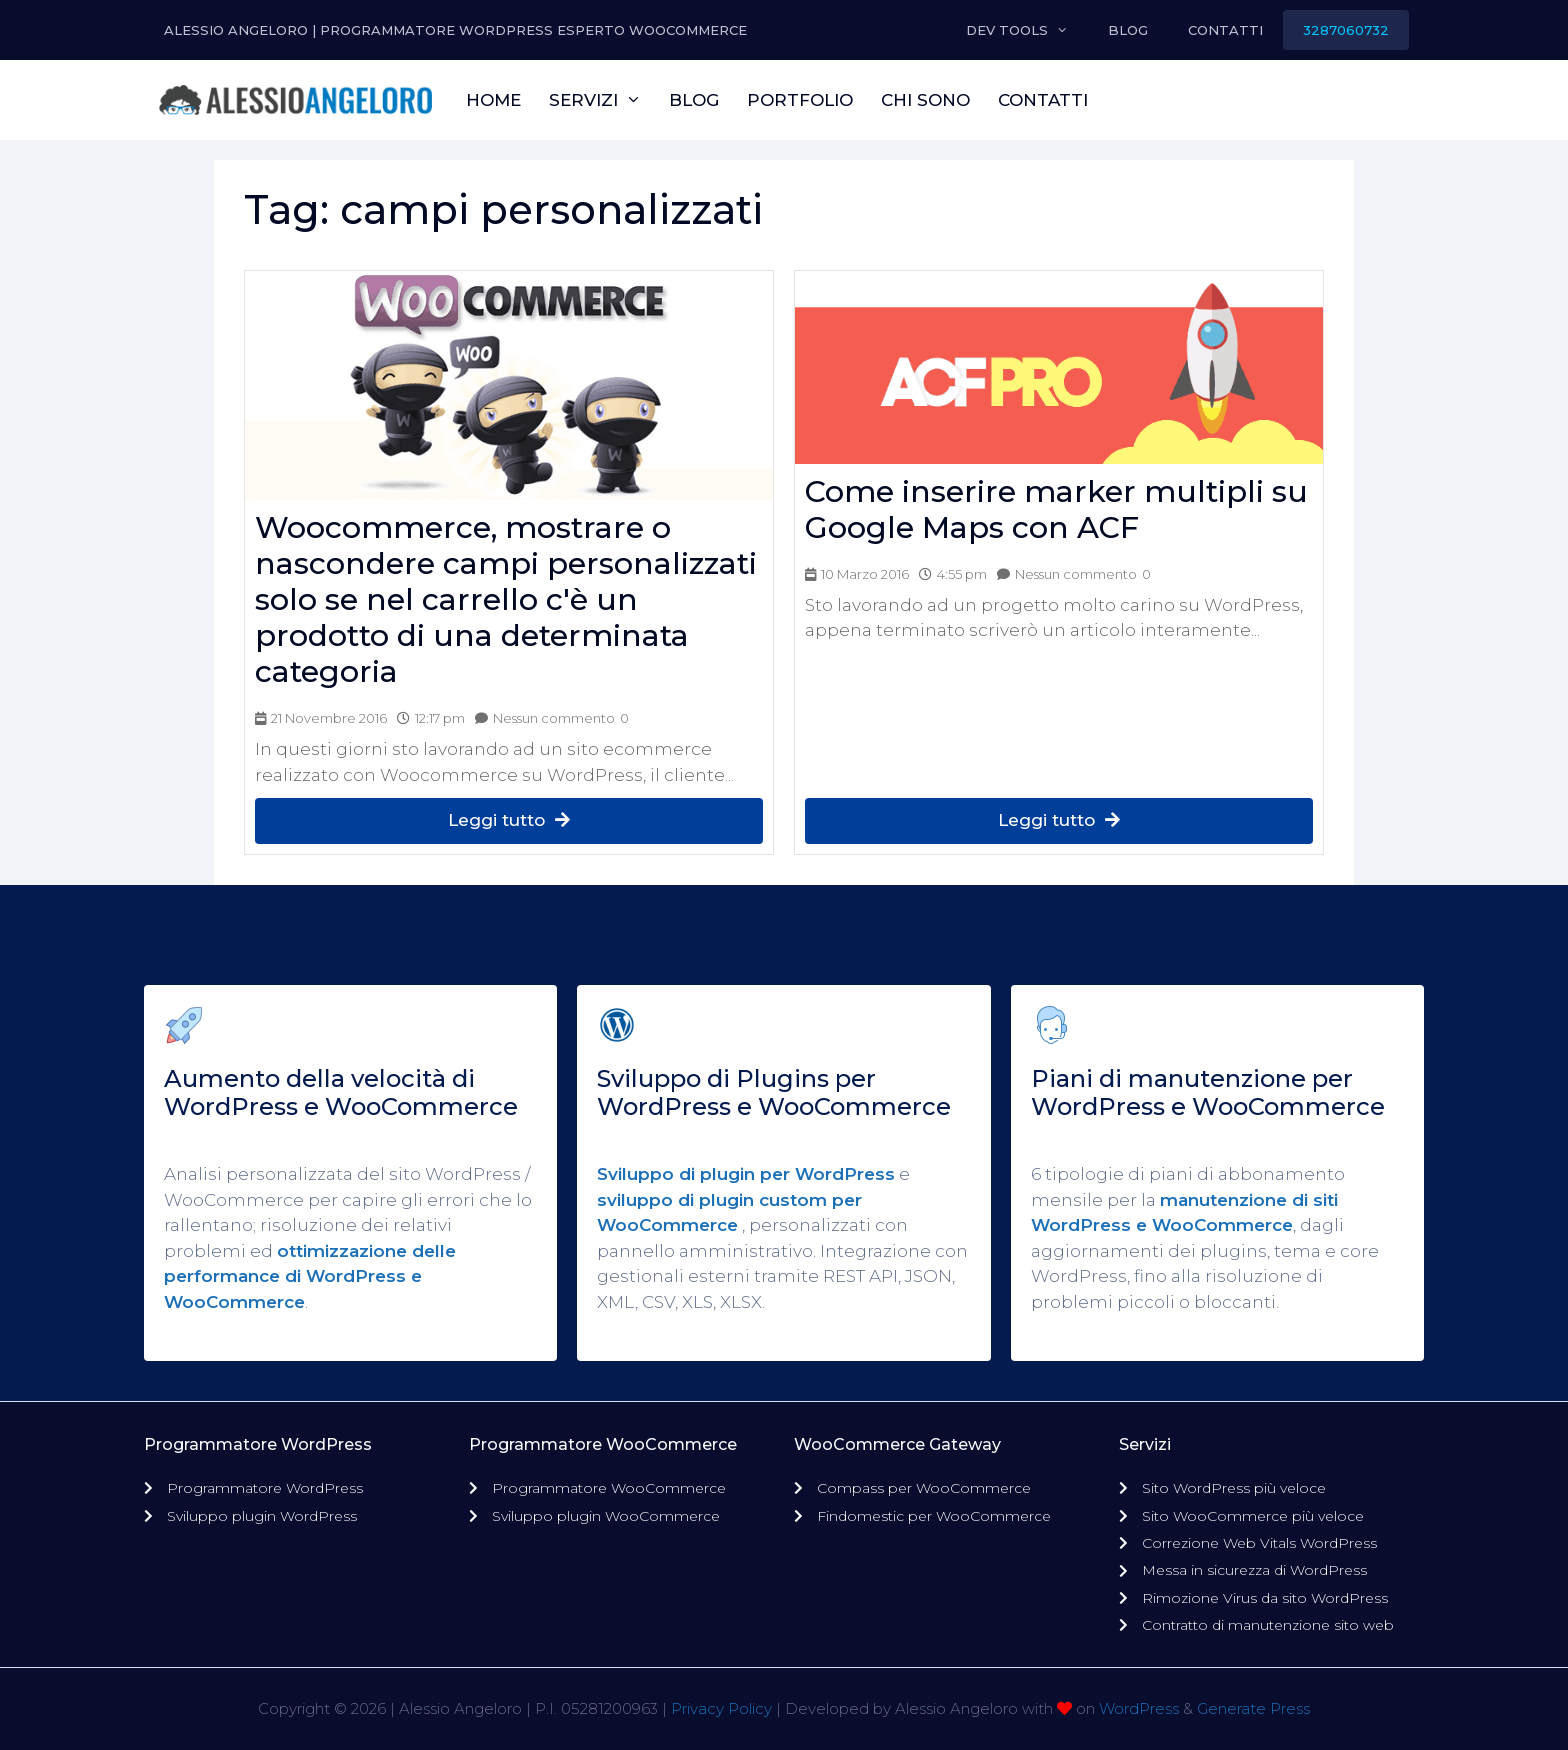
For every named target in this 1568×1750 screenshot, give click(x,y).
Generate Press (1253, 1708)
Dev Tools (1027, 30)
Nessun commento (554, 718)
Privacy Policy (721, 1708)
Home (493, 100)
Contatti (1225, 30)
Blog (1128, 30)
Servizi (602, 100)
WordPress (1139, 1708)
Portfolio (800, 100)
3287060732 (1346, 30)
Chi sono (925, 100)
